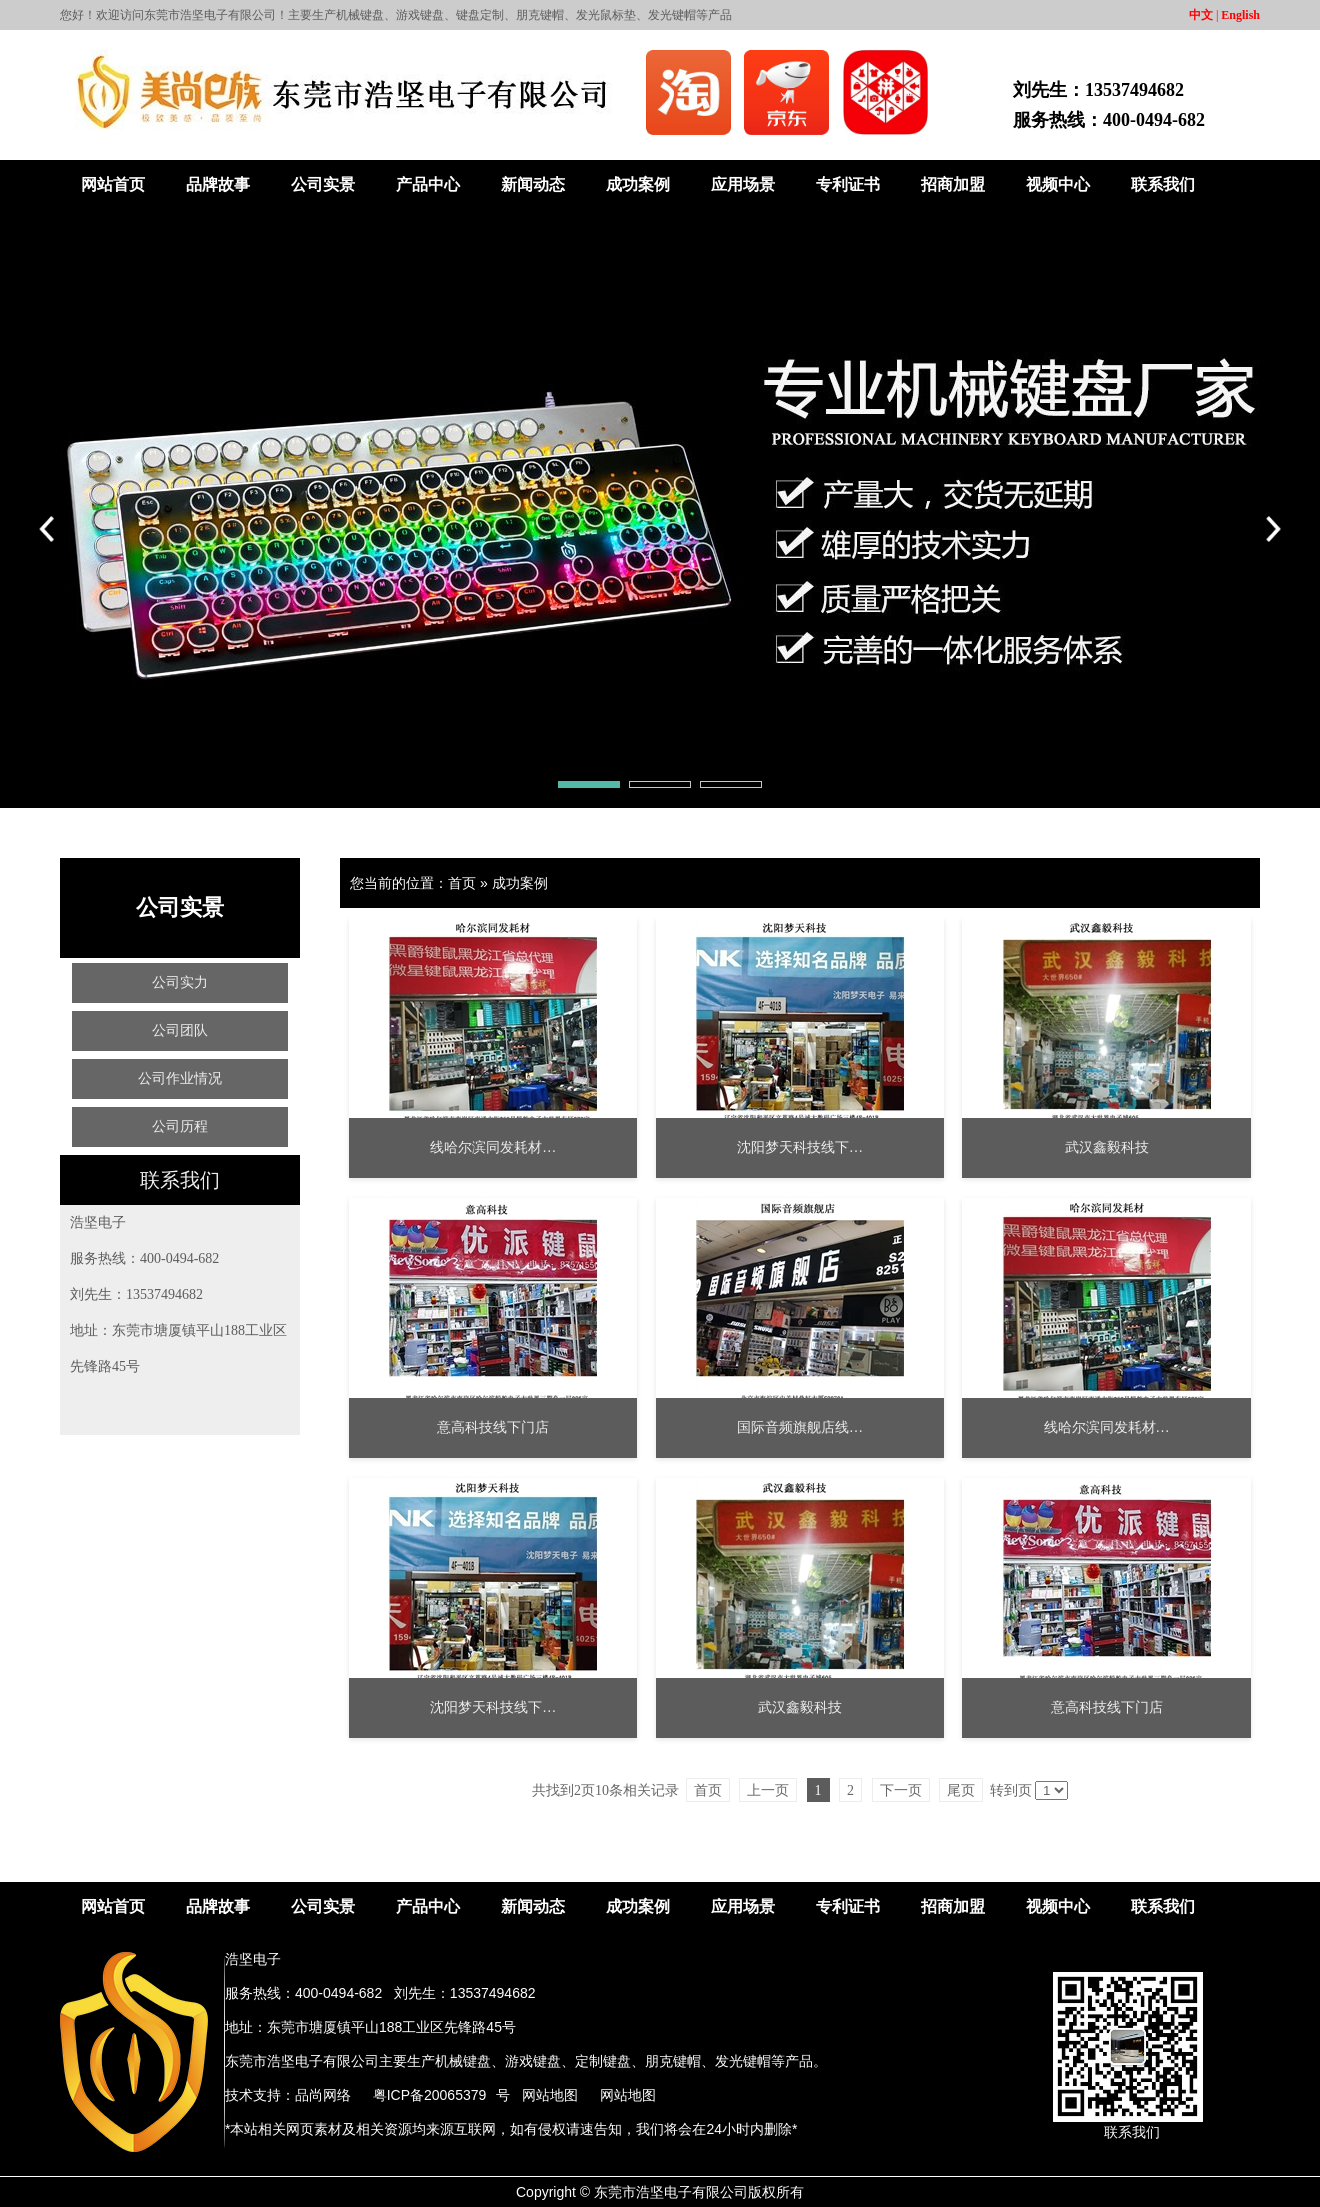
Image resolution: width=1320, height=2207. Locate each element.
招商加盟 (953, 184)
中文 (1201, 15)
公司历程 (180, 1126)
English (1240, 15)
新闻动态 (533, 184)
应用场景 (743, 184)
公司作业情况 (180, 1078)
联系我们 (1163, 184)
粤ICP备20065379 (430, 2095)
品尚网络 (323, 2095)
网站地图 (550, 2095)
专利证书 (848, 184)
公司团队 (180, 1030)
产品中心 (428, 184)
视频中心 (1058, 184)
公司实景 (323, 184)
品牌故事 (218, 184)
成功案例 (638, 184)
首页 (462, 883)
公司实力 (180, 982)
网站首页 (113, 184)
